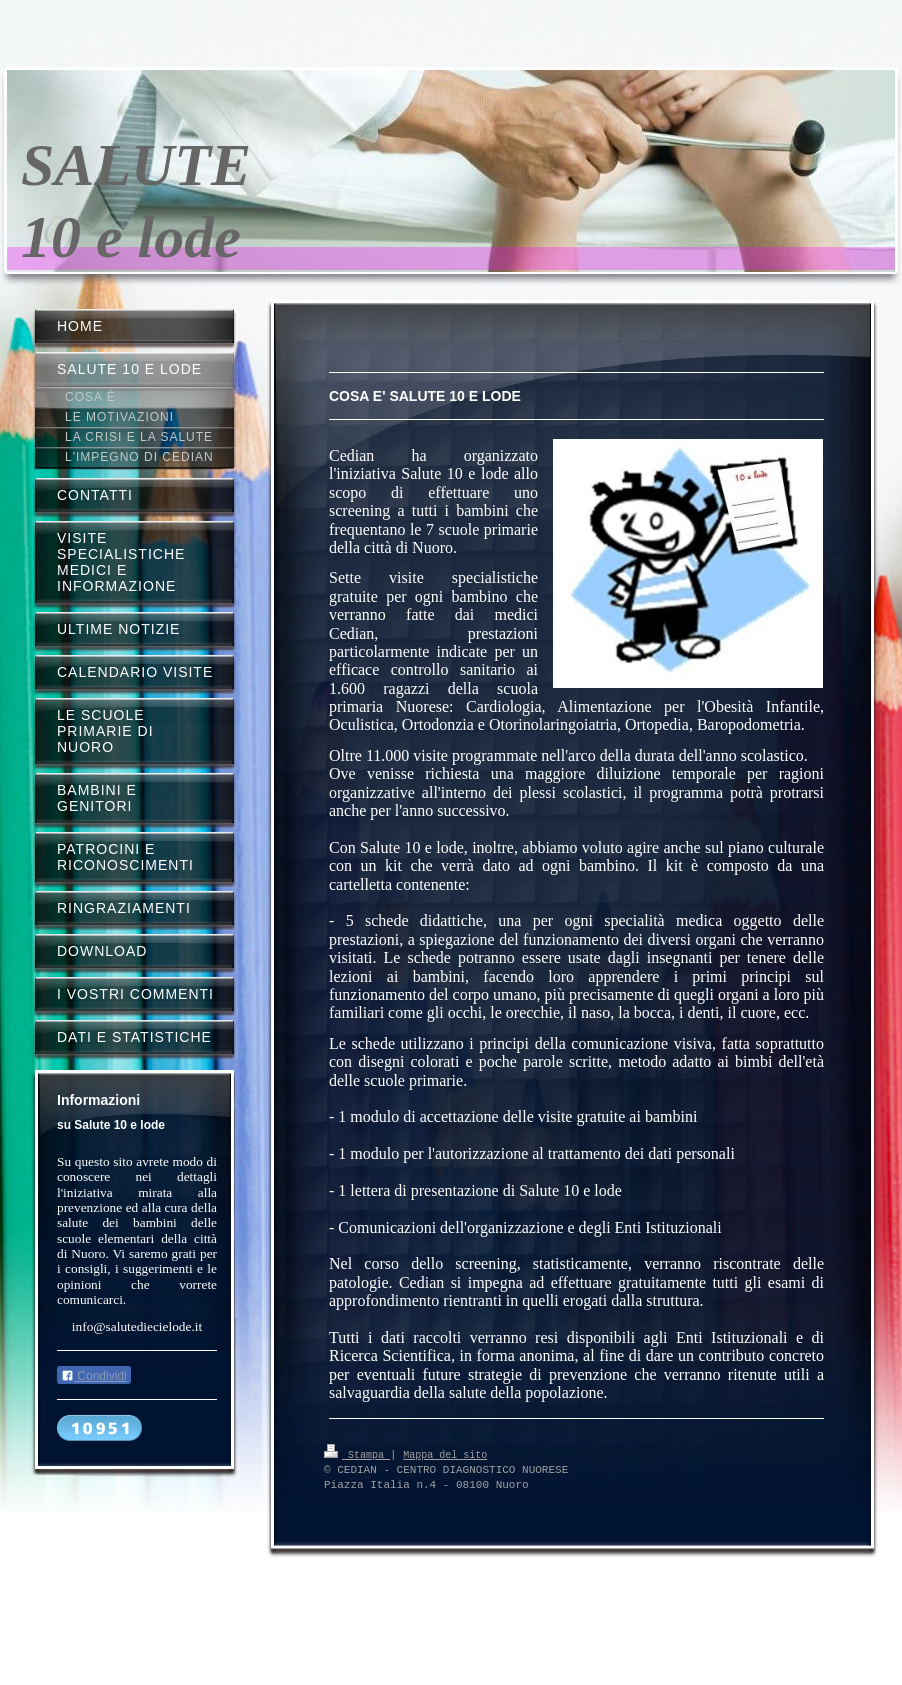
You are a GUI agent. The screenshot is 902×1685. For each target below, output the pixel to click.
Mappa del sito (445, 1454)
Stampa (357, 1454)
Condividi (94, 1376)
